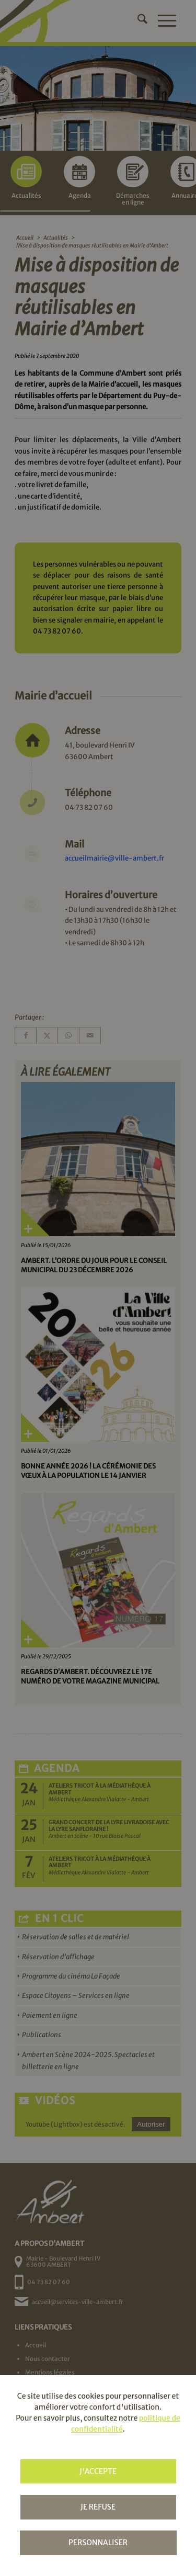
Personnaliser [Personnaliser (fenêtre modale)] (98, 2542)
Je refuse (98, 2507)
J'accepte (98, 2471)
